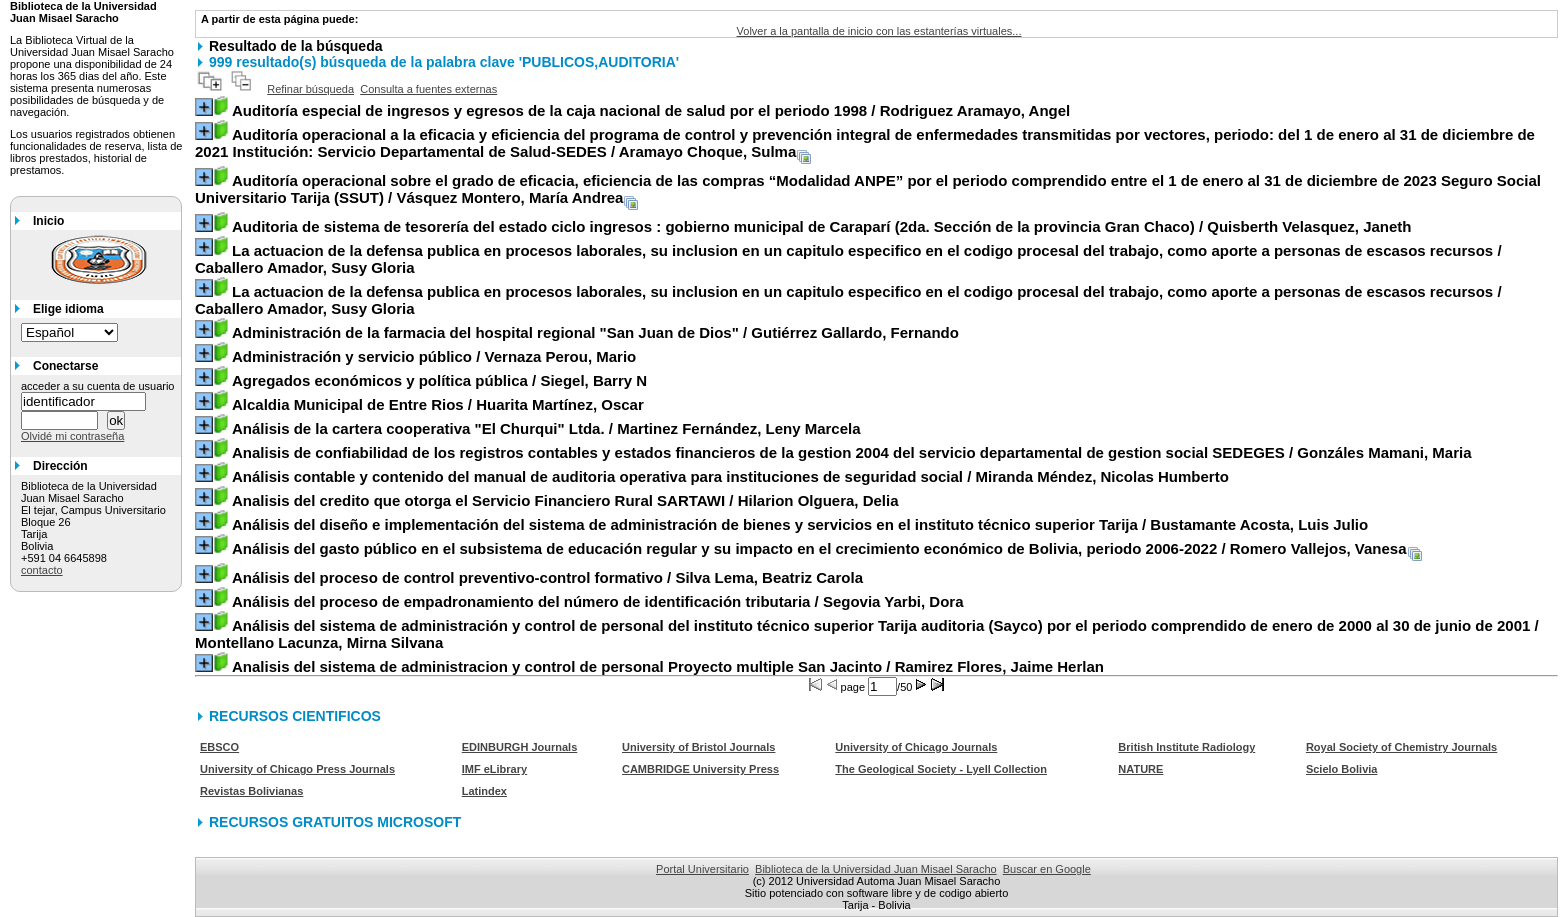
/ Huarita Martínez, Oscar (438, 404)
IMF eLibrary (494, 769)
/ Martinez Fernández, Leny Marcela (546, 428)
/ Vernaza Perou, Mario (434, 356)
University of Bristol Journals (698, 747)
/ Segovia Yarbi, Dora (598, 601)
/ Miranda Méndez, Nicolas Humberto (730, 476)
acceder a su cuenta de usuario (98, 386)
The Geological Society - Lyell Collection (941, 769)
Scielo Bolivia (1342, 769)
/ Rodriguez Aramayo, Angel (651, 110)
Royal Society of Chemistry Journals (1401, 747)
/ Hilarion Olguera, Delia (565, 500)
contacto (42, 570)
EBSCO (219, 747)
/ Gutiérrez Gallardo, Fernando (595, 332)
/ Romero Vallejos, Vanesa (819, 548)
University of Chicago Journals (916, 747)
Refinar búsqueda (310, 89)
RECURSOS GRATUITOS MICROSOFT (335, 822)
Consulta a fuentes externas (428, 89)
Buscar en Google (1047, 869)
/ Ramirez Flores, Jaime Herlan (668, 666)
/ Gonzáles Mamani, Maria (852, 452)
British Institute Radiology (1186, 747)
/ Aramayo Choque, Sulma (865, 143)
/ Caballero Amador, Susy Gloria (848, 259)
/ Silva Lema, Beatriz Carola (547, 577)
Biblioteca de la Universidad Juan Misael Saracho (876, 869)
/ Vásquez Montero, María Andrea (868, 189)
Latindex (484, 791)
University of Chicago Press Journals (297, 769)
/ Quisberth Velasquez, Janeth (822, 226)
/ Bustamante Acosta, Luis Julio (800, 524)
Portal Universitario (702, 869)
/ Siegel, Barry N (439, 380)
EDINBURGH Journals (520, 747)
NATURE (1140, 769)
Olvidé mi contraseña (72, 436)
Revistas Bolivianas (251, 791)
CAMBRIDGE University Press (700, 769)
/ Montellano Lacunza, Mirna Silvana (867, 634)
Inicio (48, 221)
